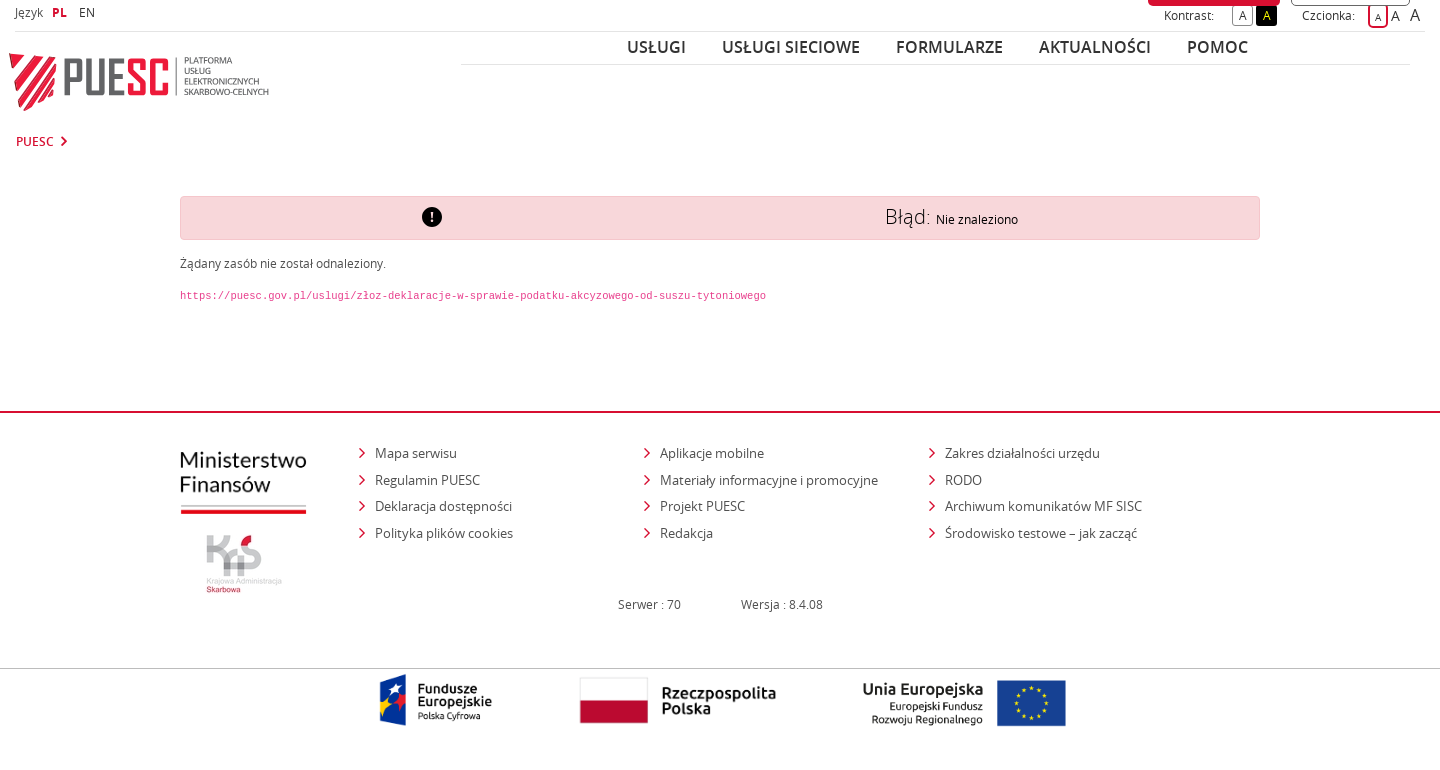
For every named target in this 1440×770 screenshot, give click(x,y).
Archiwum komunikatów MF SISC (1043, 506)
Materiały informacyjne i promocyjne (769, 480)
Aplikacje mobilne (712, 453)
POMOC (1217, 47)
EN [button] (89, 12)
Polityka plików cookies (444, 533)
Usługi (656, 47)
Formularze (949, 47)
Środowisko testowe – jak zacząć (1042, 532)
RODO (963, 480)
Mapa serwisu (416, 453)
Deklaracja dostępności (443, 506)
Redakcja (686, 533)
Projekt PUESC (702, 506)
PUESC (35, 142)
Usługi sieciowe (791, 47)
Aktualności (1095, 47)
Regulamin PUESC (427, 480)
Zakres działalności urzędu (1024, 452)
